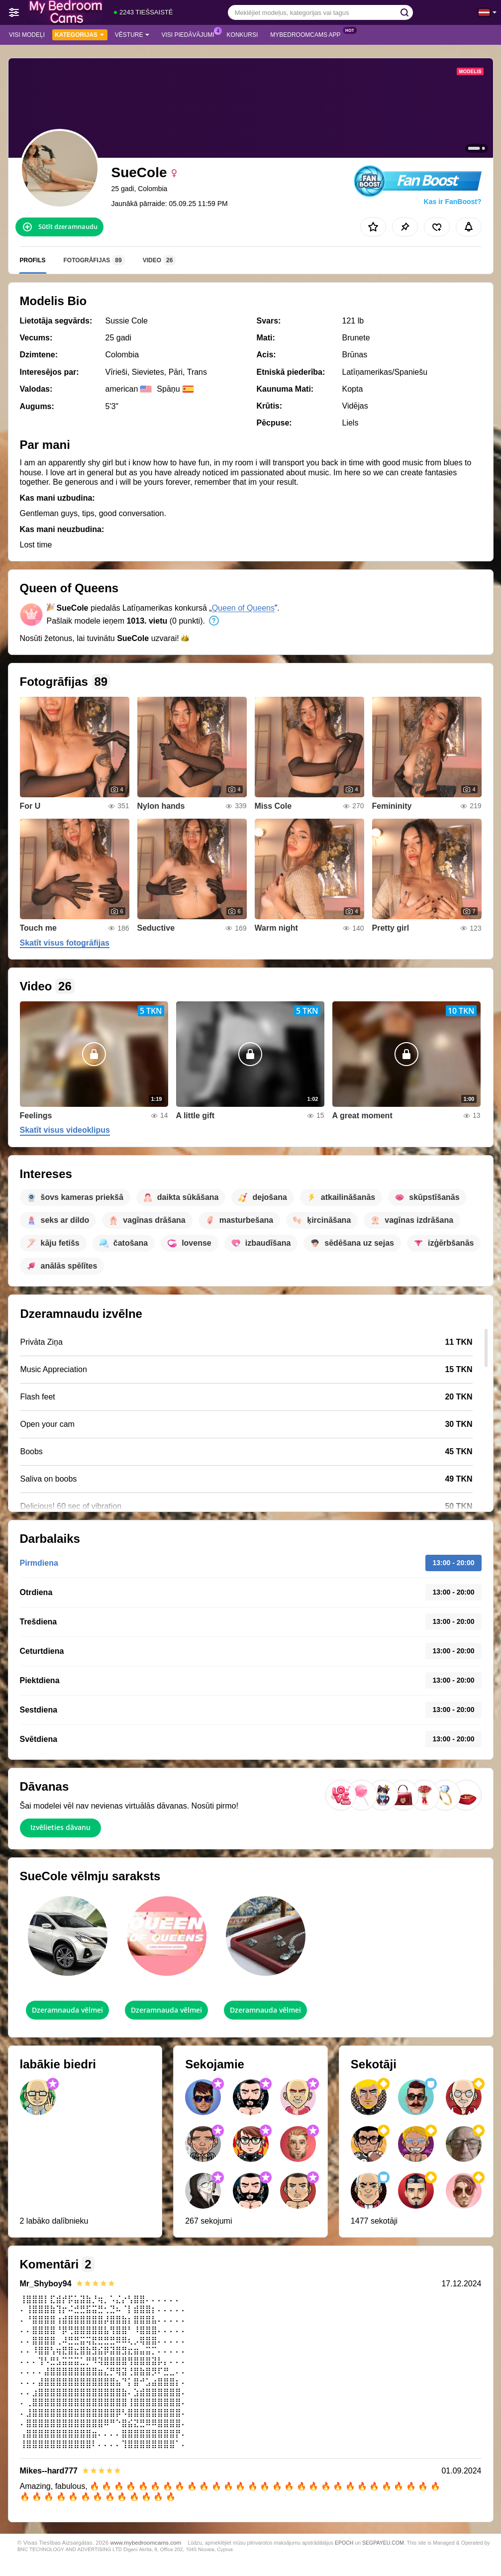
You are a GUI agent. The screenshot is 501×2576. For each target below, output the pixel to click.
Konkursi (242, 34)
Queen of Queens (243, 608)
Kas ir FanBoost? (453, 202)
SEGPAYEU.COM (383, 2543)
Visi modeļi (27, 34)
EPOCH (344, 2543)
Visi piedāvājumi (190, 33)
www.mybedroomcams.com (145, 2542)
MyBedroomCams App (307, 33)
